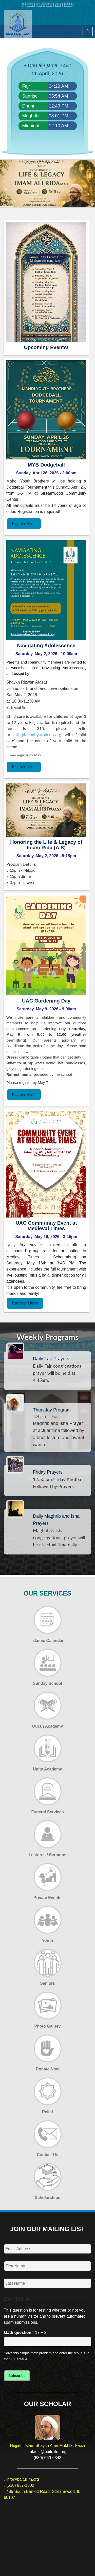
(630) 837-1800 (19, 2485)
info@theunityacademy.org (37, 734)
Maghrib (30, 115)
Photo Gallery (47, 2026)
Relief (47, 2112)
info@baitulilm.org (21, 2479)
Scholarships (47, 2197)
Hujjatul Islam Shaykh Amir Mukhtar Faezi (47, 2445)
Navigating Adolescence (46, 645)
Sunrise (30, 96)
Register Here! (24, 523)
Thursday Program (52, 1409)
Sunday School (47, 1683)
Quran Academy (47, 1726)
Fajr (26, 86)
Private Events (47, 1897)
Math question (19, 2332)
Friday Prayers (48, 1472)
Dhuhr (28, 106)
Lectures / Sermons (47, 1855)
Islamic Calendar (47, 1640)
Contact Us (47, 2155)
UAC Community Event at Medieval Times (46, 1225)
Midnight (31, 125)
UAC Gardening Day (46, 1001)
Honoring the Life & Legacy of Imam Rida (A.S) (46, 844)
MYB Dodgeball (46, 465)
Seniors (47, 1983)
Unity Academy (47, 1769)
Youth (47, 1940)
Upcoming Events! (46, 347)
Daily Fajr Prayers (51, 1358)
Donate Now (47, 2069)
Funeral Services (47, 1812)
